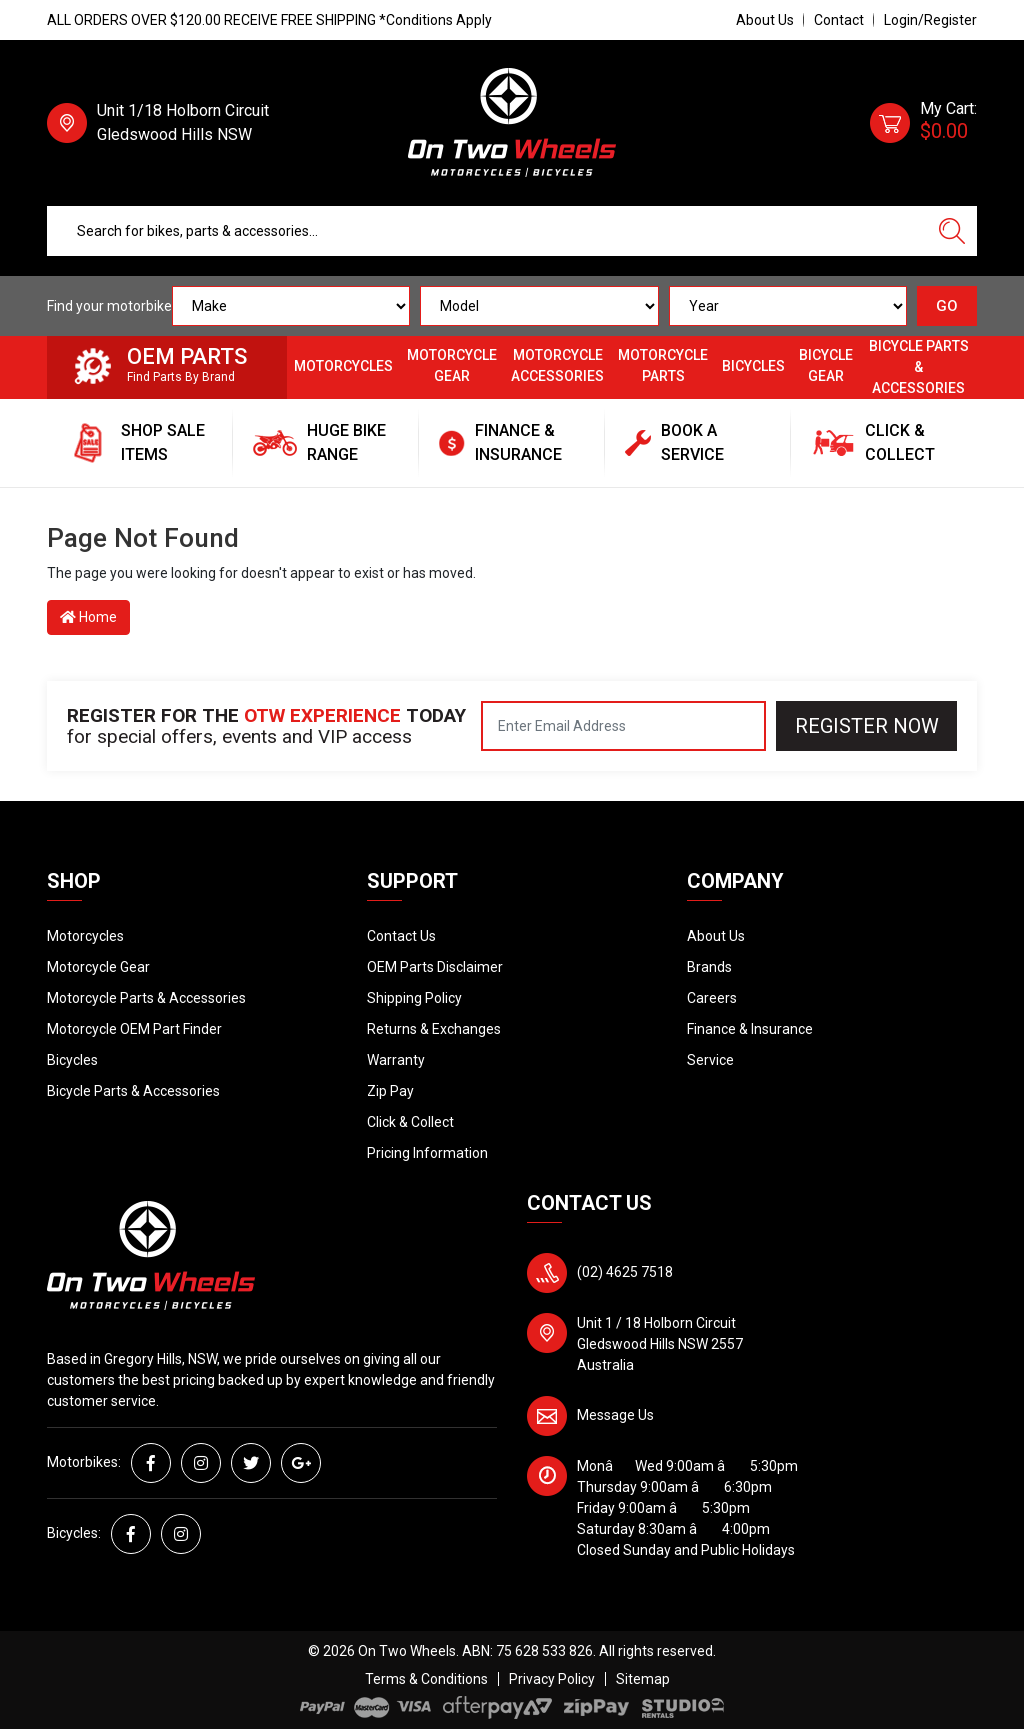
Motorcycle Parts (663, 365)
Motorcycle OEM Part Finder (134, 1029)
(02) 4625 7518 (625, 1272)
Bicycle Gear (826, 365)
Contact (839, 20)
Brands (709, 967)
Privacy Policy (552, 1679)
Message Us (615, 1415)
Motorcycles (343, 366)
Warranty (396, 1060)
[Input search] (487, 231)
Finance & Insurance (750, 1029)
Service (710, 1060)
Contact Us (401, 936)
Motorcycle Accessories (557, 365)
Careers (712, 998)
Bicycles (753, 366)
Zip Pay (390, 1091)
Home (88, 617)
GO (947, 306)
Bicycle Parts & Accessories (919, 367)
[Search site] (952, 231)
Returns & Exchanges (434, 1029)
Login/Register (930, 20)
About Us (765, 20)
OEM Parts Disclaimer (435, 967)
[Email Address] (623, 726)
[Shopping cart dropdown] (923, 123)
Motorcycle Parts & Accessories (146, 998)
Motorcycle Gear (452, 365)
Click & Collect (410, 1122)
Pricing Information (427, 1153)
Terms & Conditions (426, 1679)
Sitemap (643, 1679)
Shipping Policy (414, 998)
